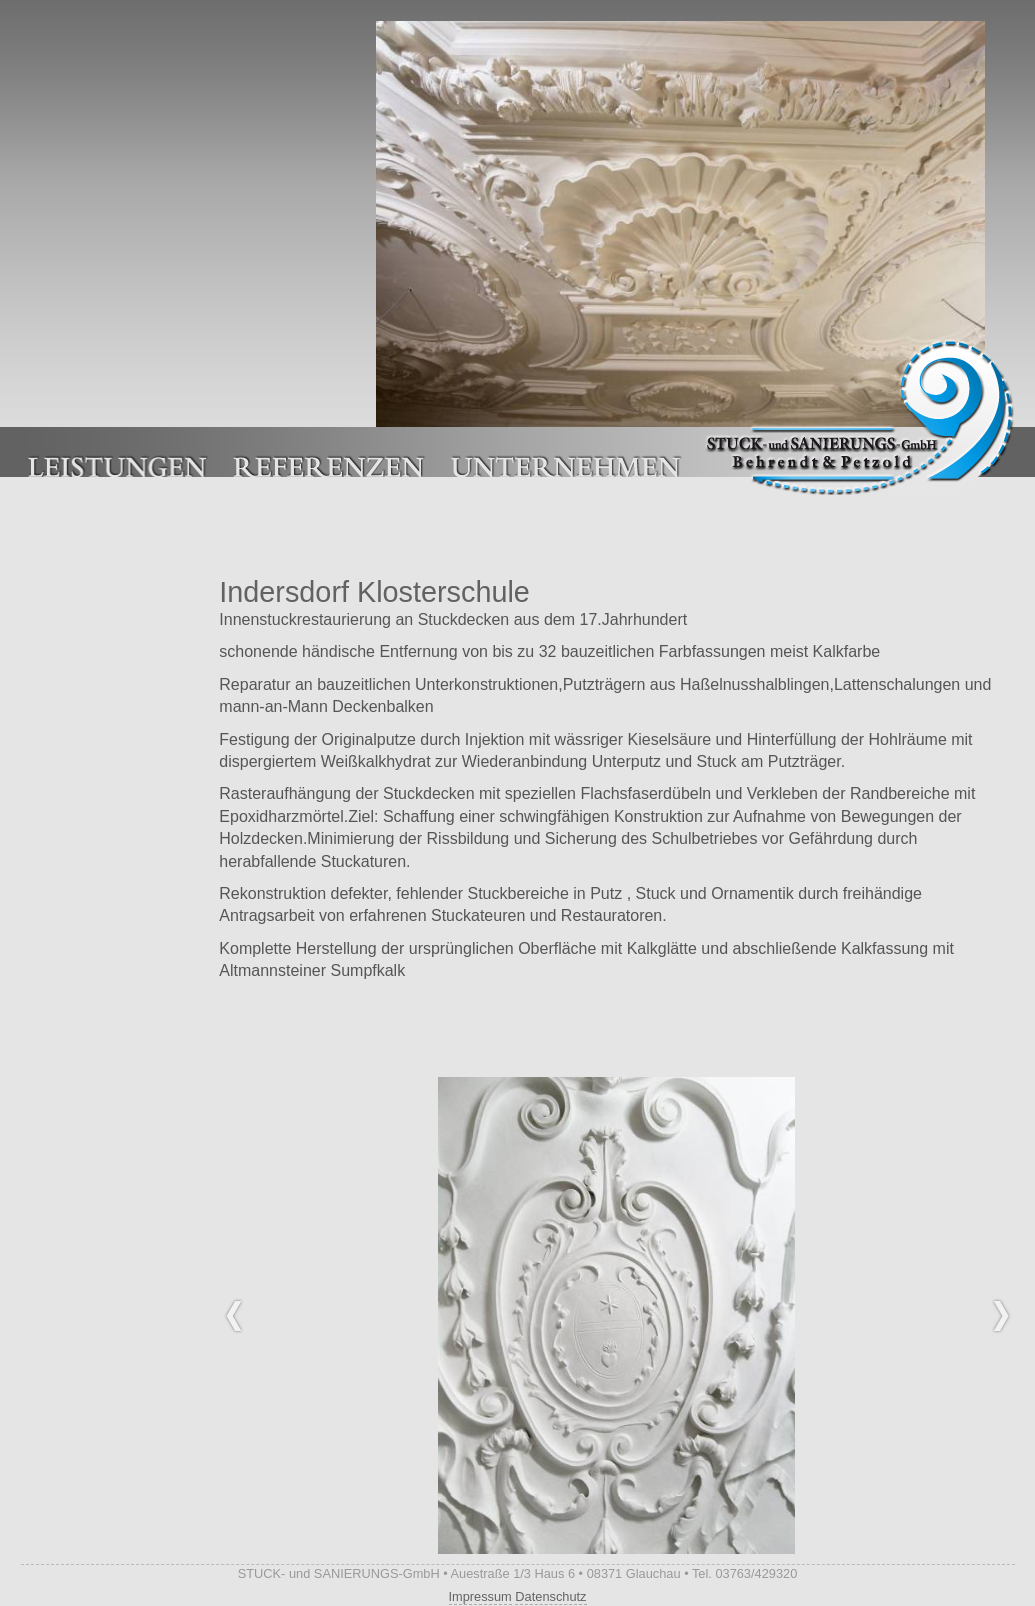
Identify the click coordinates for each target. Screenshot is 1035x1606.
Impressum (480, 1596)
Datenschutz (550, 1596)
